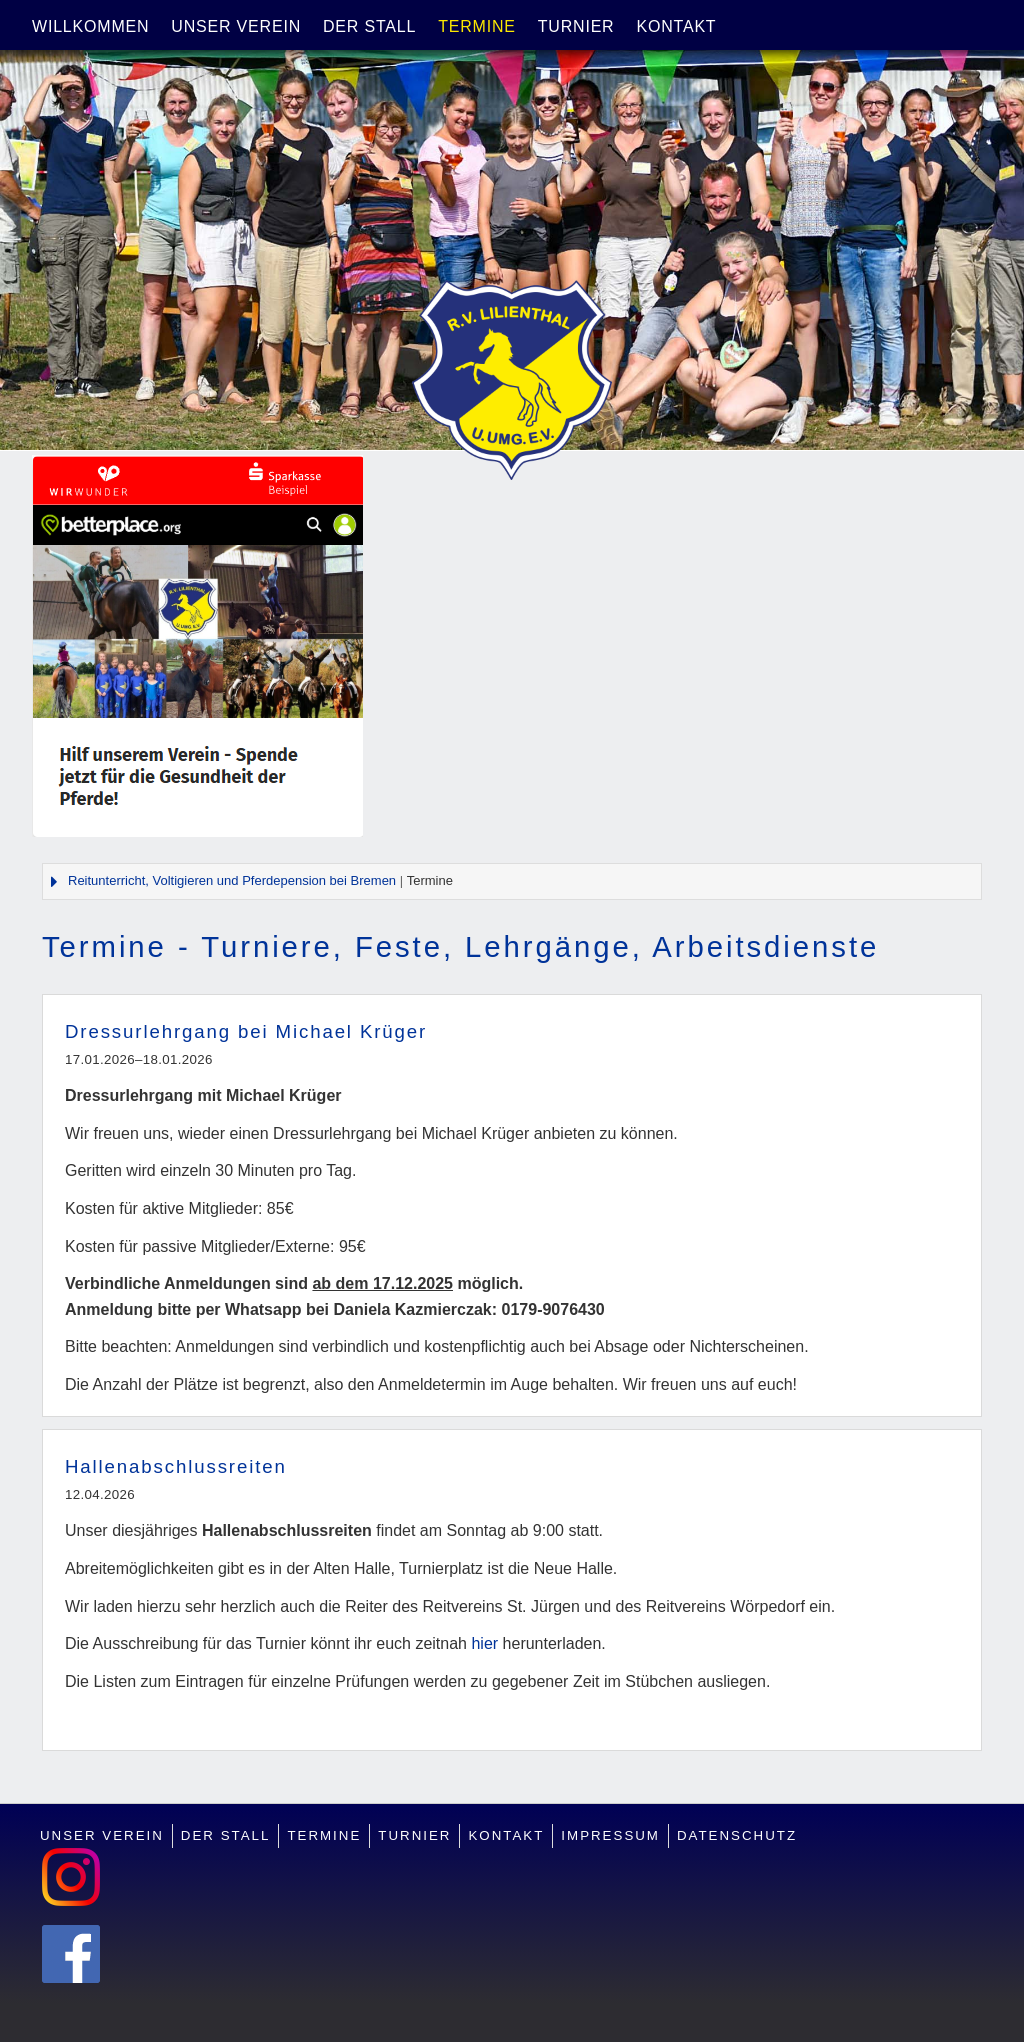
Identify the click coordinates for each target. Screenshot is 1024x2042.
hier (484, 1643)
